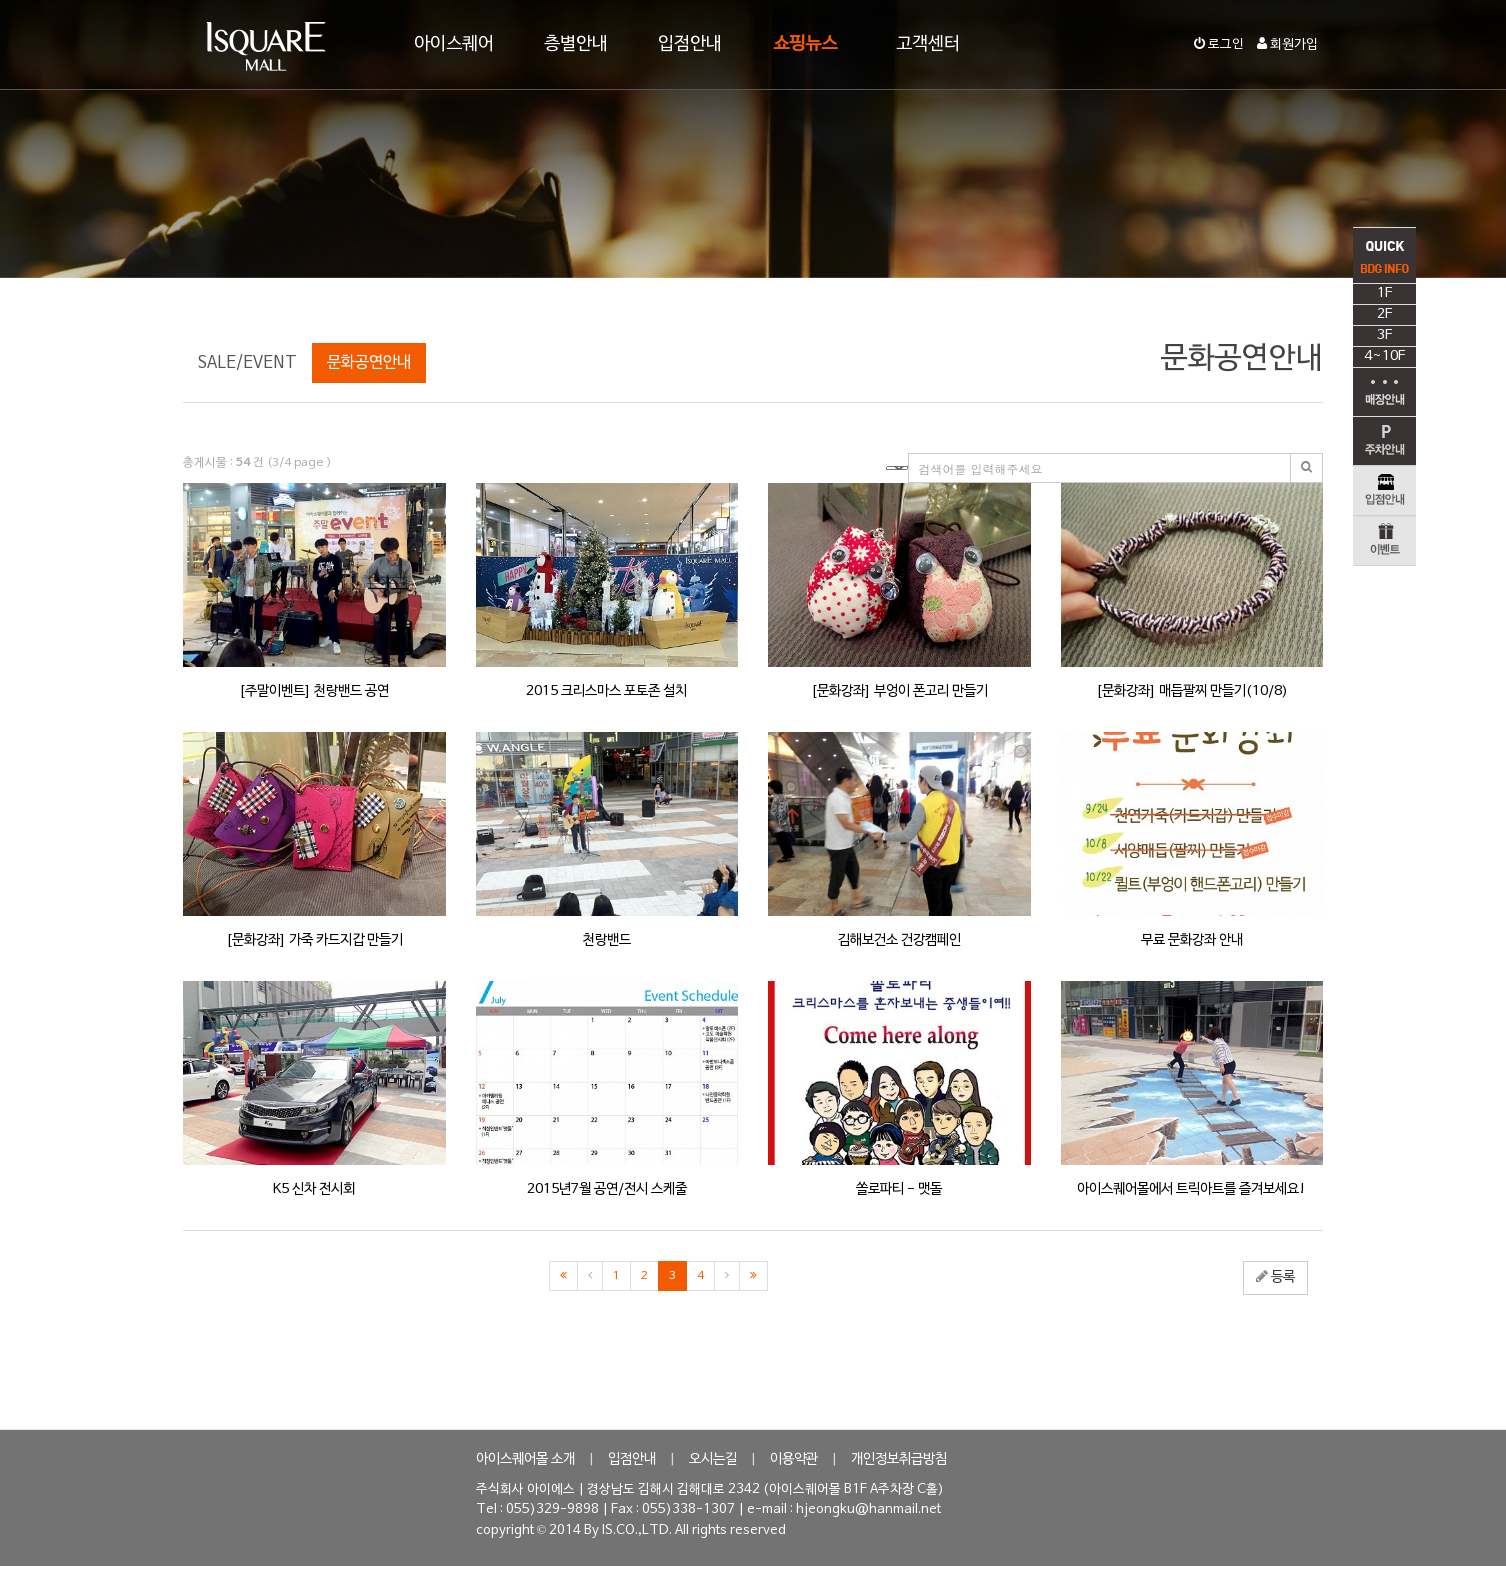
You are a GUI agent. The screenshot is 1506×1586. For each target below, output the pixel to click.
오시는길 (713, 1459)
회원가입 (1287, 45)
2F (1384, 339)
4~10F (1384, 381)
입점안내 (690, 44)
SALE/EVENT (247, 363)
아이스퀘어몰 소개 (525, 1459)
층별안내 (576, 44)
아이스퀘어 (454, 44)
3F (1384, 360)
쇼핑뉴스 (805, 44)
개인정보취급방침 (899, 1459)
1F (1384, 318)
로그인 (1219, 45)
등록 (1275, 1277)
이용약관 (794, 1459)
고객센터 (928, 44)
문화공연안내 (369, 363)
